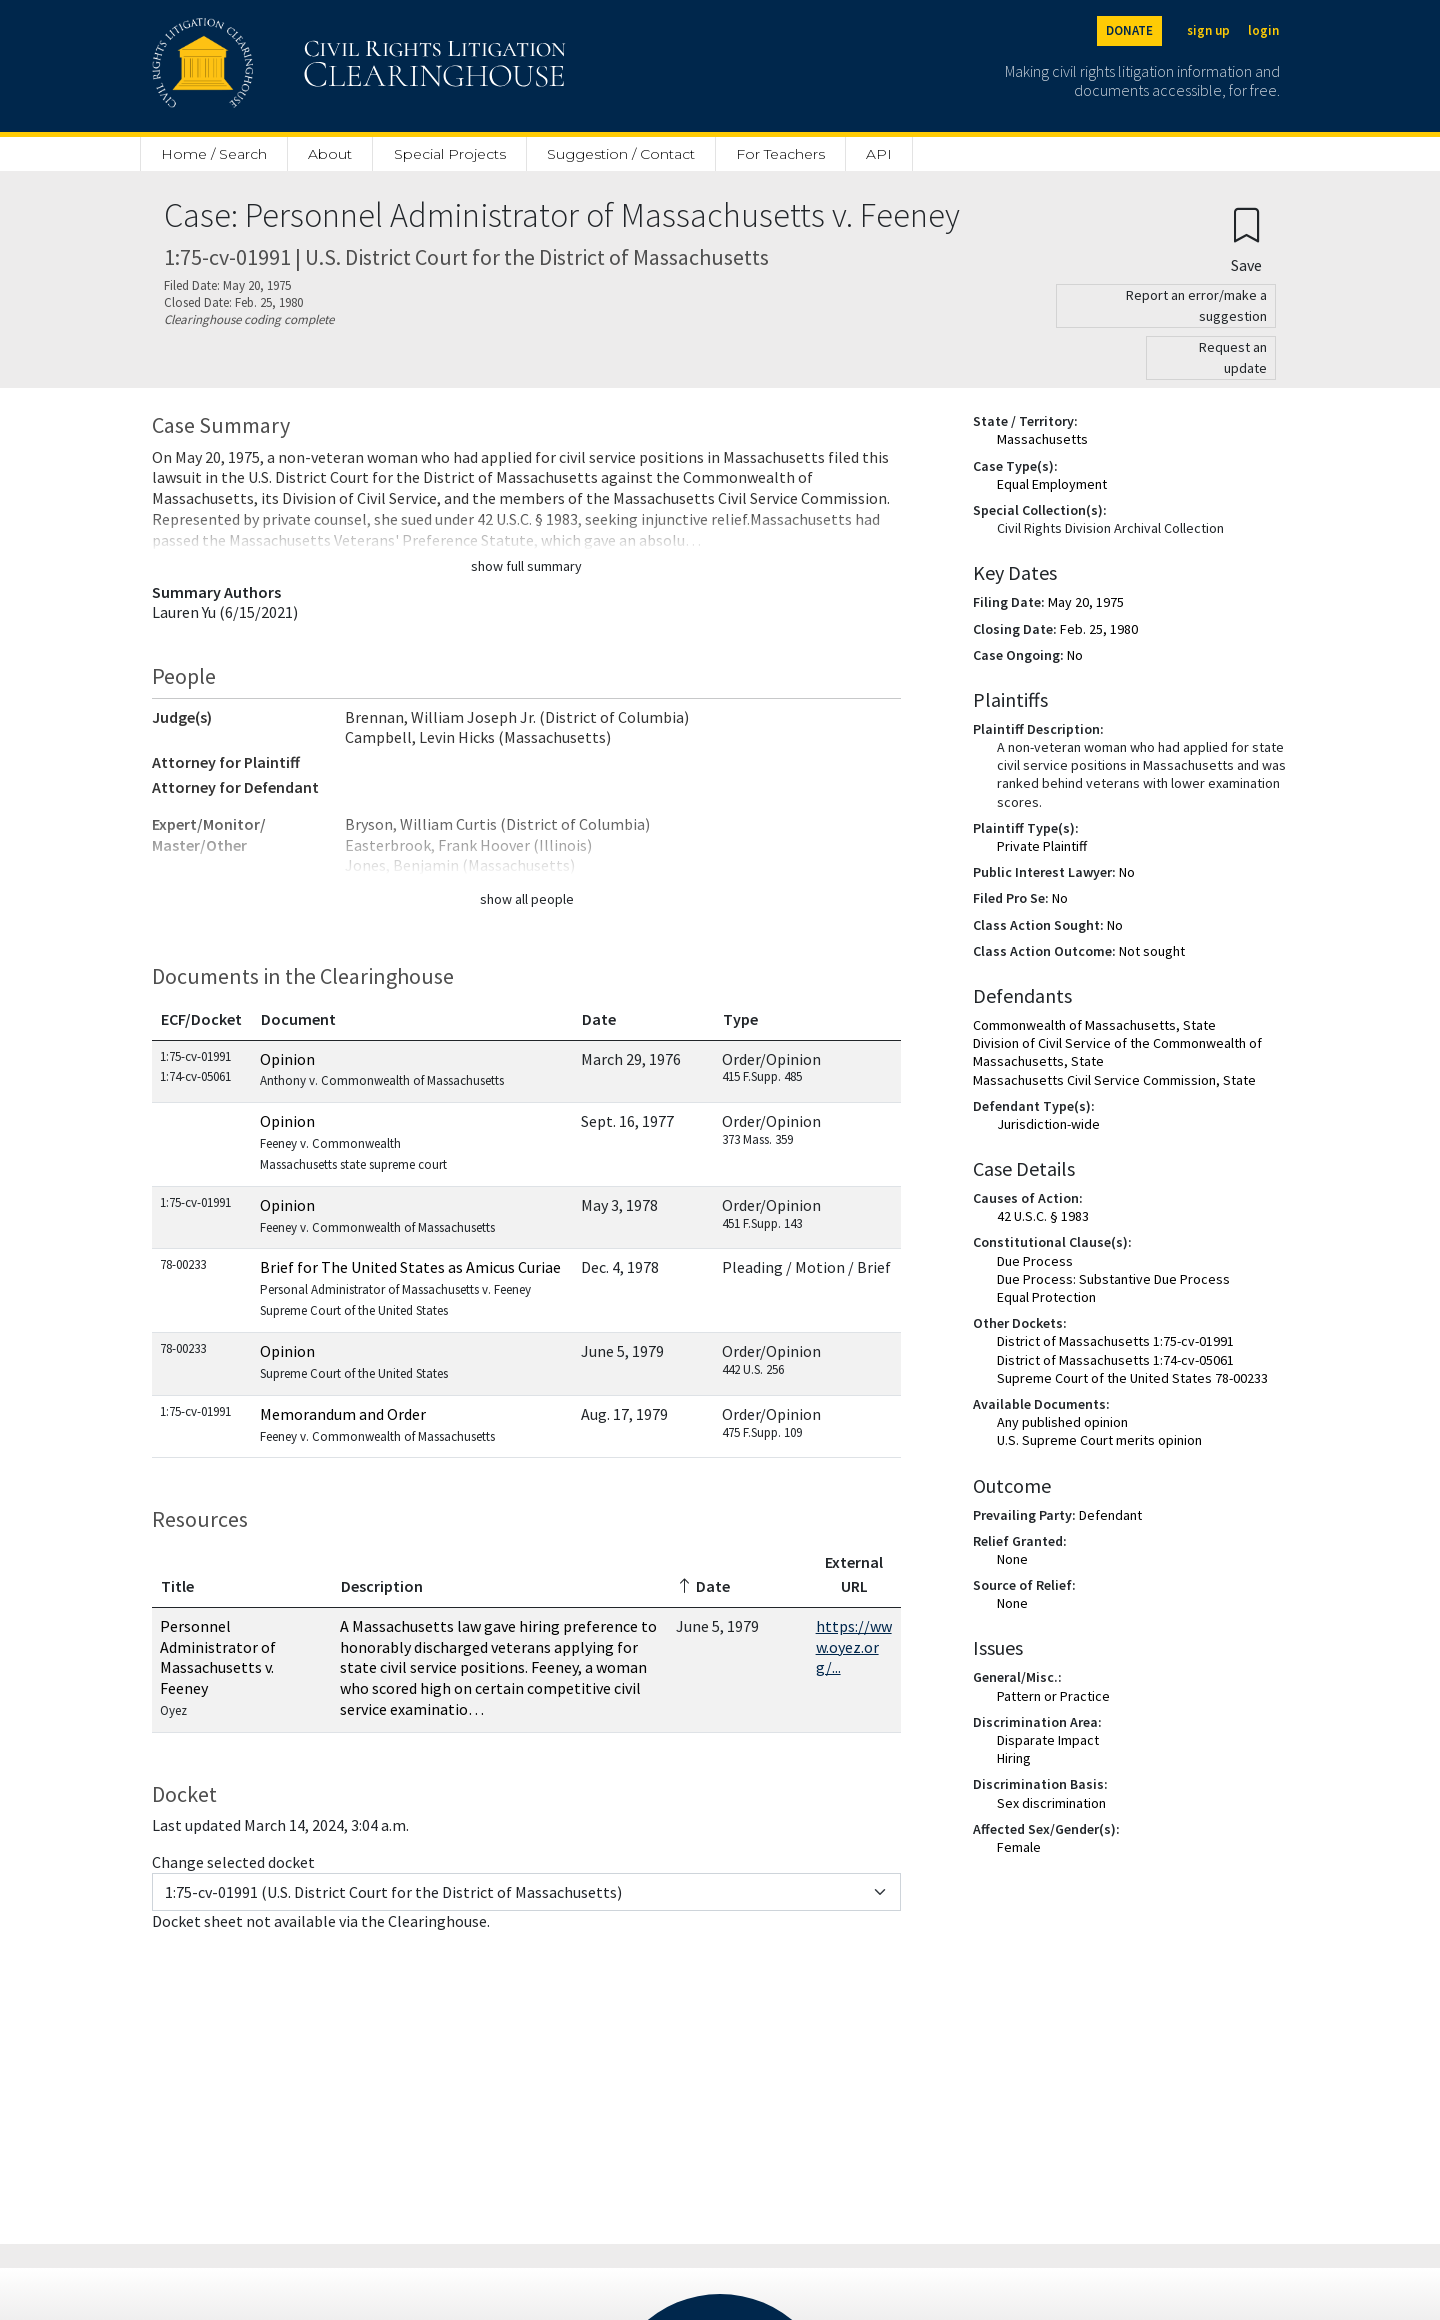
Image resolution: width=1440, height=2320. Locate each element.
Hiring (1014, 1758)
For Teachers (780, 154)
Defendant (1110, 1515)
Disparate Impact (1048, 1740)
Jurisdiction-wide (1048, 1124)
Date (599, 1019)
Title (177, 1586)
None (1012, 1559)
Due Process (1035, 1261)
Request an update (1233, 357)
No (1075, 655)
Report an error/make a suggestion (1196, 305)
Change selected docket (233, 1862)
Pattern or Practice (1053, 1696)
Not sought (1152, 951)
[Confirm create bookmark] (1246, 239)
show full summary (526, 566)
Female (1019, 1847)
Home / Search (214, 154)
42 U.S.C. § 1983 (1043, 1216)
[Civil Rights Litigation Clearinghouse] (302, 66)
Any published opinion (1062, 1422)
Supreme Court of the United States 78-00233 (1132, 1378)
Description (382, 1586)
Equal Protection (1046, 1297)
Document (298, 1019)
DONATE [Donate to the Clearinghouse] (1129, 30)
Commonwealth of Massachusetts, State (1094, 1025)
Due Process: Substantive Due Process (1113, 1279)
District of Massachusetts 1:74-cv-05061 (1115, 1360)
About (330, 154)
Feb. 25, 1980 (1099, 629)
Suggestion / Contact (621, 154)
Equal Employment (1052, 484)
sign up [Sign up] (1208, 30)
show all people (527, 899)
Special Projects (450, 154)
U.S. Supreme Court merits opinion (1099, 1440)
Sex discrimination (1051, 1803)
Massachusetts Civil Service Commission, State (1114, 1080)
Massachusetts (1042, 439)
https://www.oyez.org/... (854, 1647)
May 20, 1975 (1086, 602)
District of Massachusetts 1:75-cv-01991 (1115, 1341)
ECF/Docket (201, 1019)
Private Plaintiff (1042, 846)
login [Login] (1263, 30)
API (879, 154)
